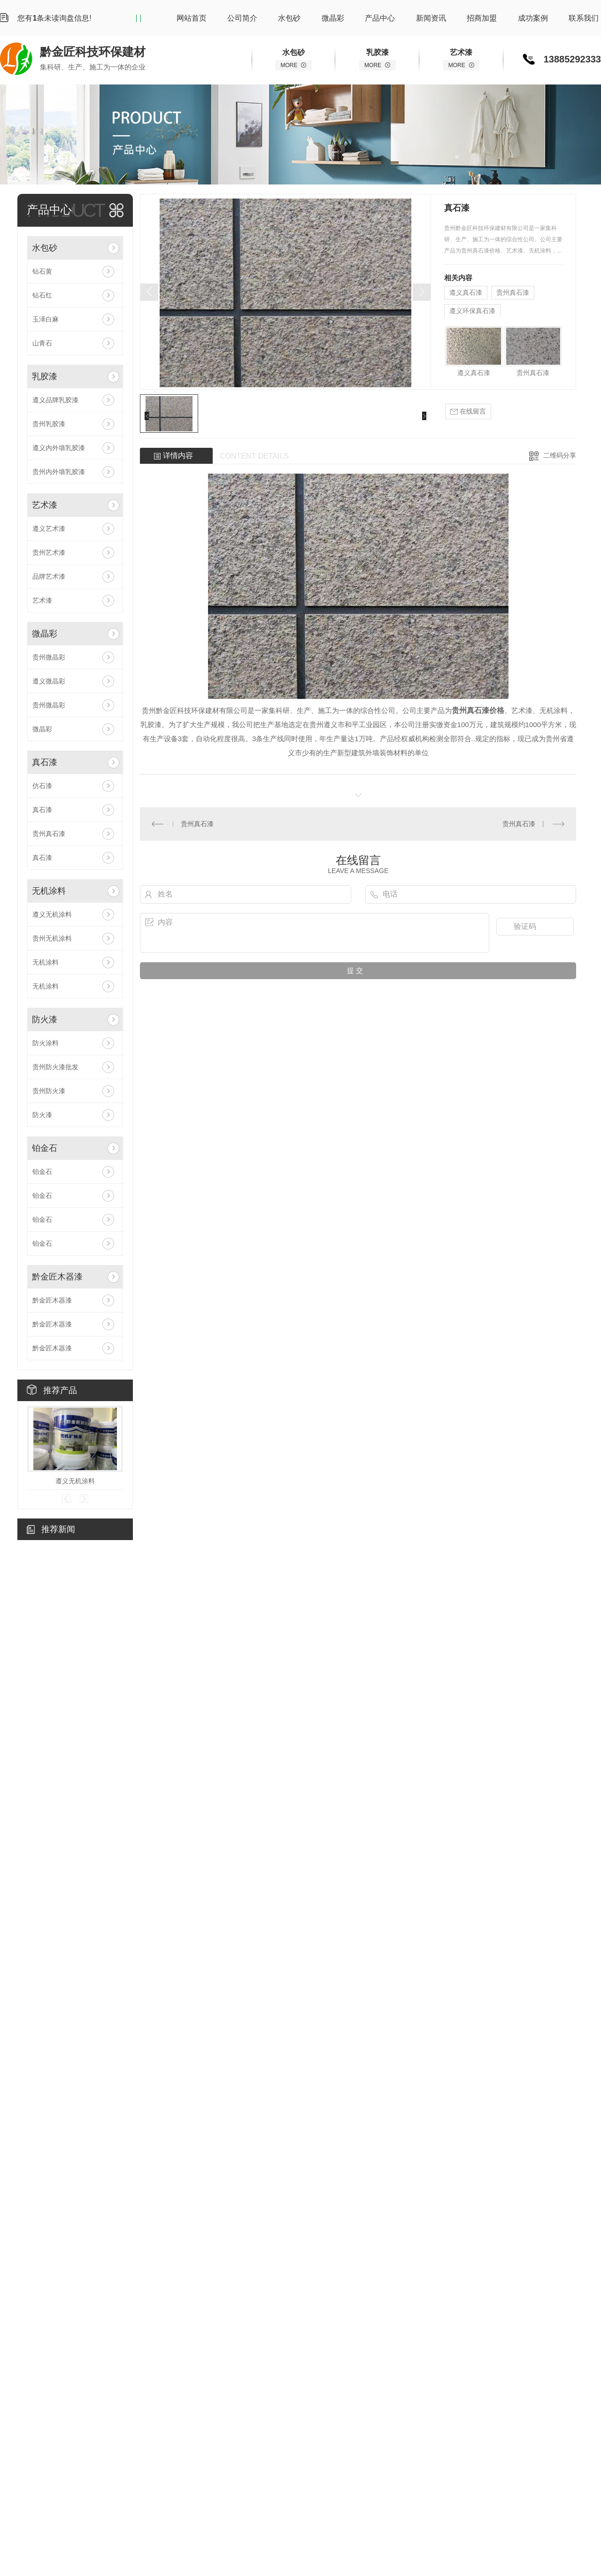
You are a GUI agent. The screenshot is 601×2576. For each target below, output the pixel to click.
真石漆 (44, 762)
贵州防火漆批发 (55, 1067)
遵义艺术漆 (48, 528)
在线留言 (468, 411)
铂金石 (44, 1148)
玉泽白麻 (45, 319)
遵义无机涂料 (52, 914)
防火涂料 (45, 1043)
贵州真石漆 (48, 833)
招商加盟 (482, 18)
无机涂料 (49, 891)
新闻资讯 (431, 18)
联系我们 (584, 18)
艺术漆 (44, 505)
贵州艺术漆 (48, 552)
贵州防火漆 (48, 1091)
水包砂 (289, 18)
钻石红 (42, 295)
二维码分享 (559, 455)
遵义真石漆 (465, 292)
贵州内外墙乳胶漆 (58, 471)
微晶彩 (333, 18)
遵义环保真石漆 (472, 310)
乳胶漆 (44, 376)
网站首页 (192, 18)
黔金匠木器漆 (57, 1276)
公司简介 (242, 18)
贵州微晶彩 (48, 657)
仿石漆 (42, 786)
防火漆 (44, 1019)
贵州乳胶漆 (48, 424)
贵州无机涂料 (52, 938)
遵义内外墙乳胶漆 (58, 448)
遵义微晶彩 (48, 681)
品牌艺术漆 (48, 576)
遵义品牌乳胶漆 (55, 400)
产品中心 (380, 18)
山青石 (42, 343)
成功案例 (533, 18)
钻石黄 (42, 271)
